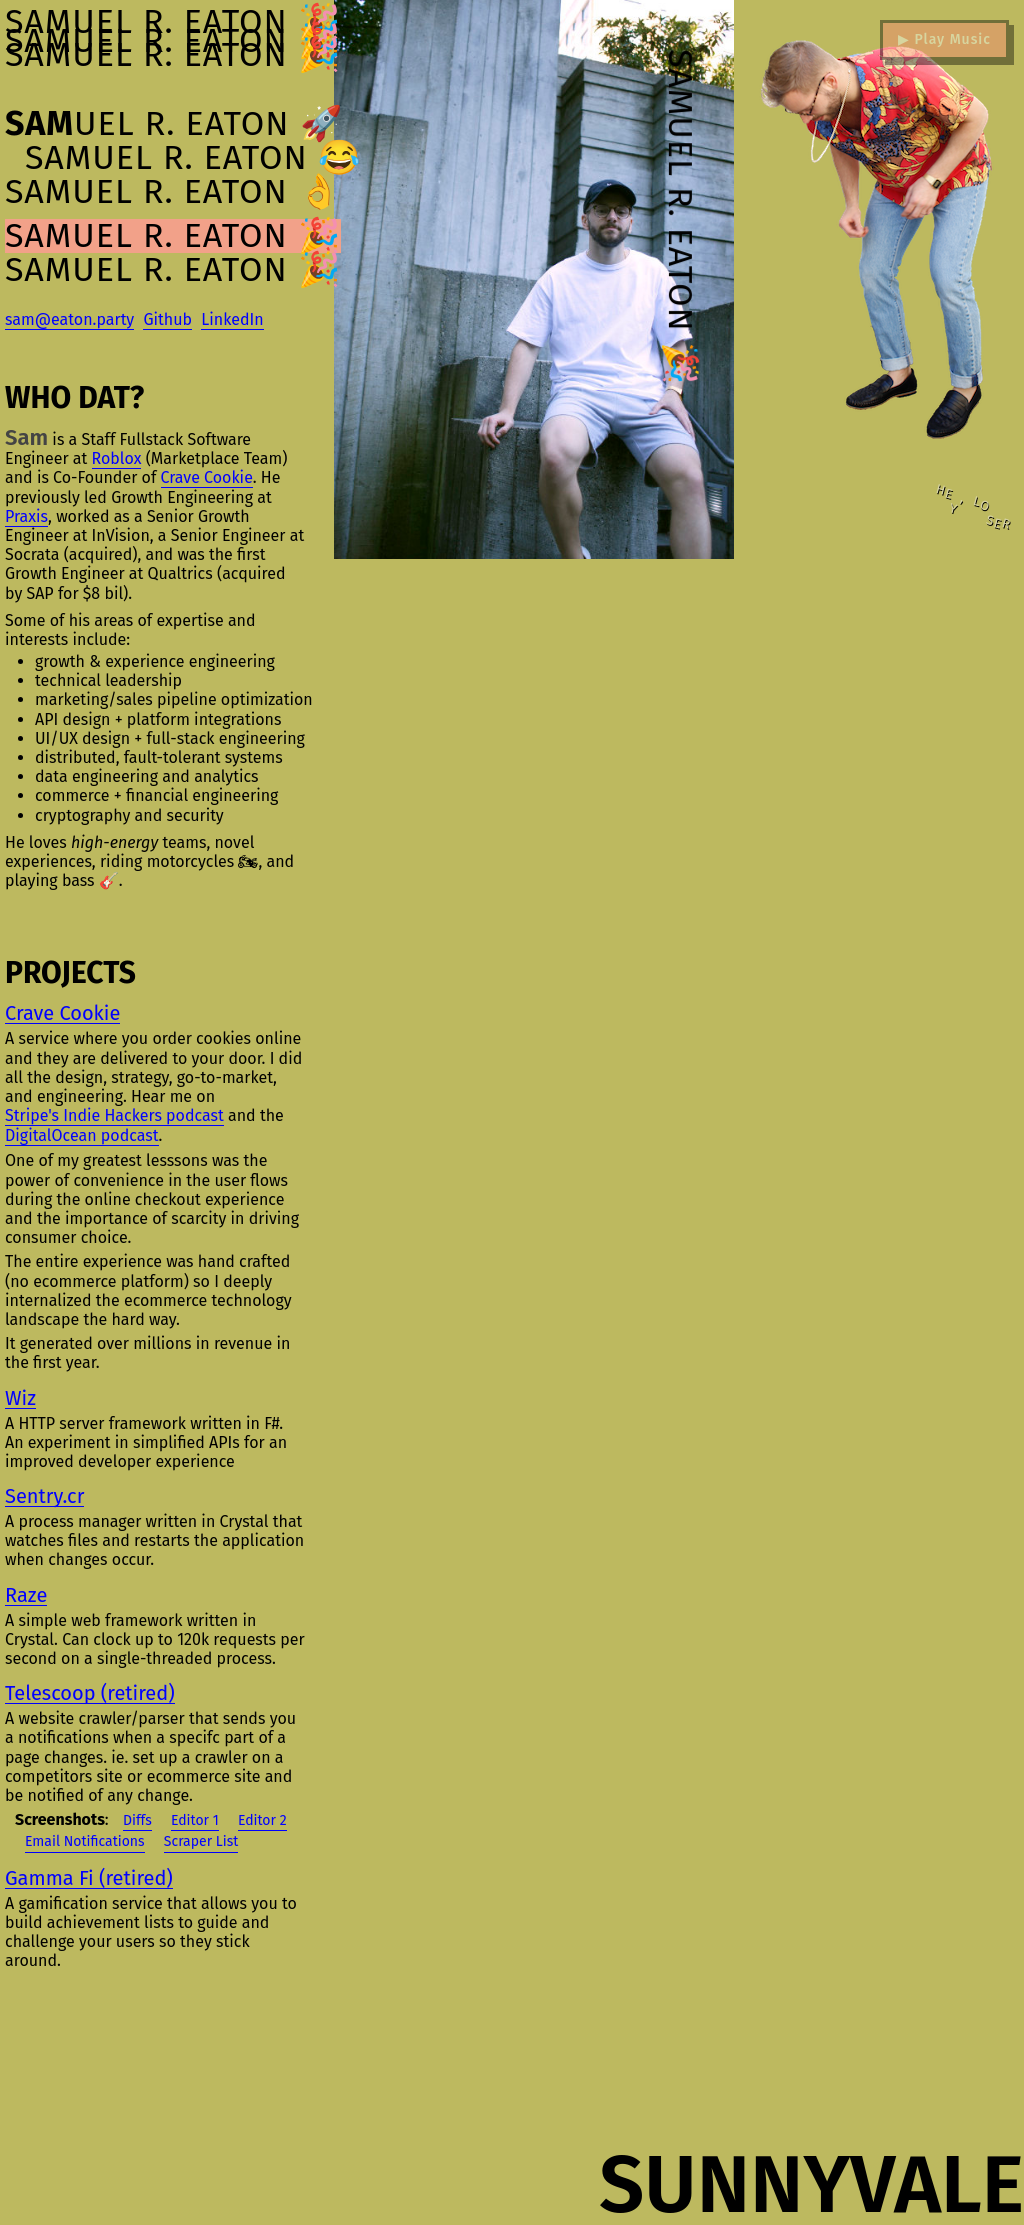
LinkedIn (232, 319)
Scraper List (201, 1841)
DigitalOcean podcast (82, 1135)
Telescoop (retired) (90, 1693)
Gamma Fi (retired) (89, 1878)
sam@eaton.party (69, 319)
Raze (26, 1595)
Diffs (137, 1820)
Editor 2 (262, 1820)
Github (167, 319)
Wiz (20, 1398)
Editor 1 (195, 1820)
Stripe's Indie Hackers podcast (114, 1115)
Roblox (117, 458)
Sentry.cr (44, 1496)
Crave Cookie (207, 477)
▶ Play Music (944, 39)
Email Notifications (85, 1841)
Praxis (26, 516)
